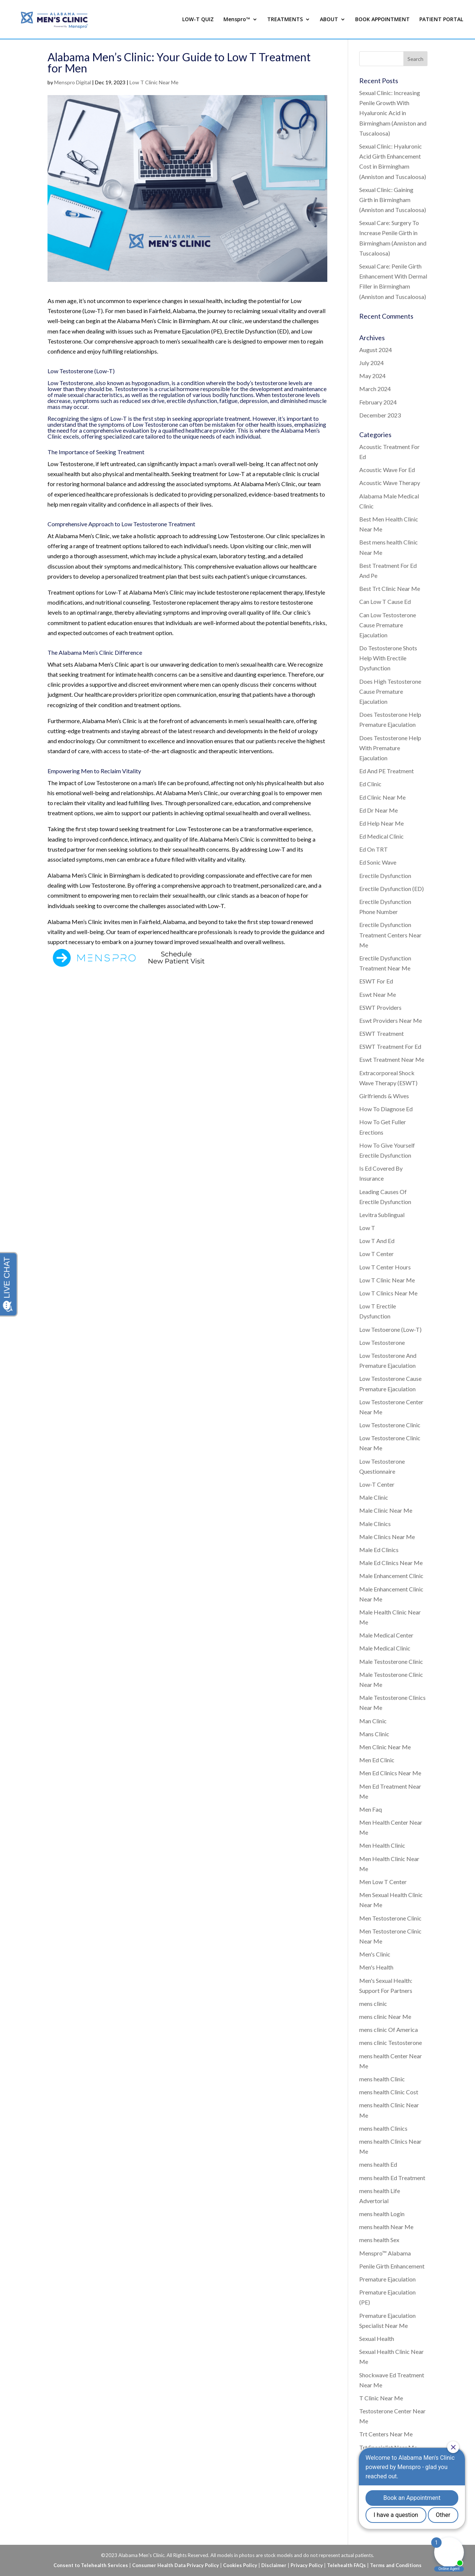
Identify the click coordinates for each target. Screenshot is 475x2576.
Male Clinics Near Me (387, 1536)
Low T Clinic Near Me (154, 82)
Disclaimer (273, 2565)
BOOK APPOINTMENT (382, 20)
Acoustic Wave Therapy (389, 482)
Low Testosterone (382, 1342)
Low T (367, 1227)
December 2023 (380, 415)
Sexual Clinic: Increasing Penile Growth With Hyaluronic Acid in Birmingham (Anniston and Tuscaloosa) (392, 113)
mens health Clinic (382, 2078)
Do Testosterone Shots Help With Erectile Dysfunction (388, 657)
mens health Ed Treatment (392, 2177)
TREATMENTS (285, 20)
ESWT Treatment (381, 1033)
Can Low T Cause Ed (385, 601)
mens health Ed (378, 2164)
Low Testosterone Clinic (389, 1424)
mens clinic (373, 2003)
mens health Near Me (386, 2226)
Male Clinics (375, 1523)
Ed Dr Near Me (378, 810)
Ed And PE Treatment (386, 770)
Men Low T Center (383, 1881)
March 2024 (375, 388)
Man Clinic (373, 1720)
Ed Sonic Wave (377, 862)
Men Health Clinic (382, 1845)
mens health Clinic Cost (388, 2091)
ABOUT (329, 20)
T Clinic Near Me (381, 2397)
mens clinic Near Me (385, 2016)
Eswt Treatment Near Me (391, 1059)
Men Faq (370, 1809)
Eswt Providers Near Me (390, 1020)
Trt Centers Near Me (386, 2433)
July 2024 (371, 362)
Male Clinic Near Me (385, 1510)
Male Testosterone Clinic (391, 1661)
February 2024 (378, 402)
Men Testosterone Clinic (390, 1918)
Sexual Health (376, 2338)
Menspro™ (236, 20)
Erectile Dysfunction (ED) (391, 888)
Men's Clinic (374, 1954)
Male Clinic (373, 1497)
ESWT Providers (380, 1007)
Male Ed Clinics (379, 1549)
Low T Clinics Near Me (388, 1293)
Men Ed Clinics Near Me (390, 1772)
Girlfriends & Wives (384, 1095)
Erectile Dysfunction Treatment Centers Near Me (390, 934)
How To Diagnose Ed (386, 1108)
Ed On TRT (373, 849)
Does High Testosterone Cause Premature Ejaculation (390, 691)
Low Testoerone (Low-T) (390, 1329)
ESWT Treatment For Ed (390, 1046)
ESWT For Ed (376, 981)
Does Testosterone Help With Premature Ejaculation (390, 747)
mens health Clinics (383, 2128)
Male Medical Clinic (384, 1648)
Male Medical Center (386, 1635)
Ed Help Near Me (381, 823)
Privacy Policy (307, 2565)
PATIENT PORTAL (441, 20)
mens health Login (381, 2213)
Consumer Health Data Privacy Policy (175, 2565)
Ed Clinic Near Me (382, 797)
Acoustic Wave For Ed (387, 469)
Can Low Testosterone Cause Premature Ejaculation (387, 624)
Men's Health (376, 1967)
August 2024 (375, 349)
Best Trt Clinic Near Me (389, 588)
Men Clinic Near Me (385, 1746)
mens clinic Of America (388, 2029)
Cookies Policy (240, 2565)
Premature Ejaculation (387, 2279)
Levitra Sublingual (381, 1214)
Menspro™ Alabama (385, 2253)
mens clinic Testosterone (390, 2042)
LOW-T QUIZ (198, 20)
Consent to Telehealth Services (90, 2565)
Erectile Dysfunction (385, 875)
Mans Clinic (374, 1733)
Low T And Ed (376, 1240)
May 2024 (372, 375)
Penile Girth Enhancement (392, 2266)
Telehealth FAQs (346, 2565)
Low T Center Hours (385, 1267)
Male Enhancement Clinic (391, 1575)
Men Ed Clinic (376, 1759)
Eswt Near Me (377, 994)
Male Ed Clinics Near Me (391, 1562)
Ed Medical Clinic (381, 836)
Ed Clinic (370, 783)
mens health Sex (379, 2239)
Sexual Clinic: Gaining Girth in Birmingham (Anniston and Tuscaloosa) (392, 199)
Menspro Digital (72, 82)
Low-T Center (376, 1484)
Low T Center (376, 1253)
